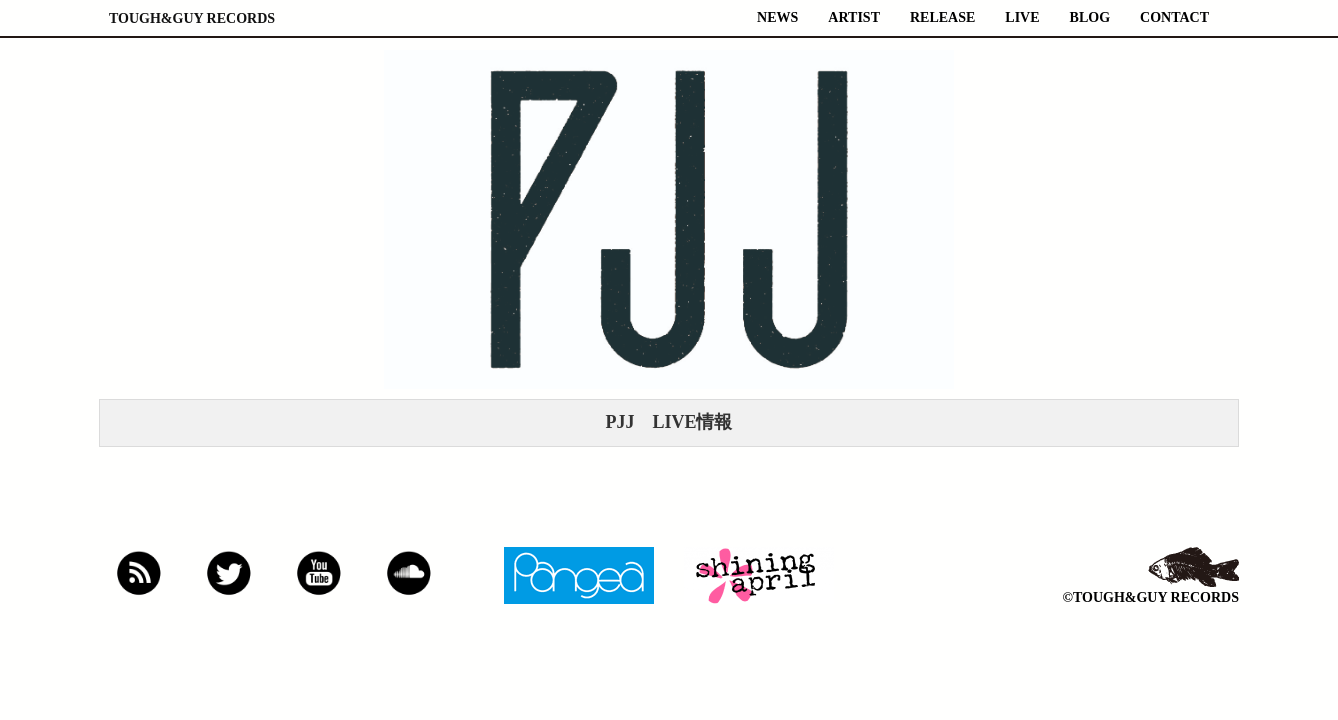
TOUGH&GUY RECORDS (192, 18)
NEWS (777, 17)
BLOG (1090, 17)
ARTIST (854, 17)
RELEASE (942, 17)
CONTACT (1174, 17)
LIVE (1022, 17)
